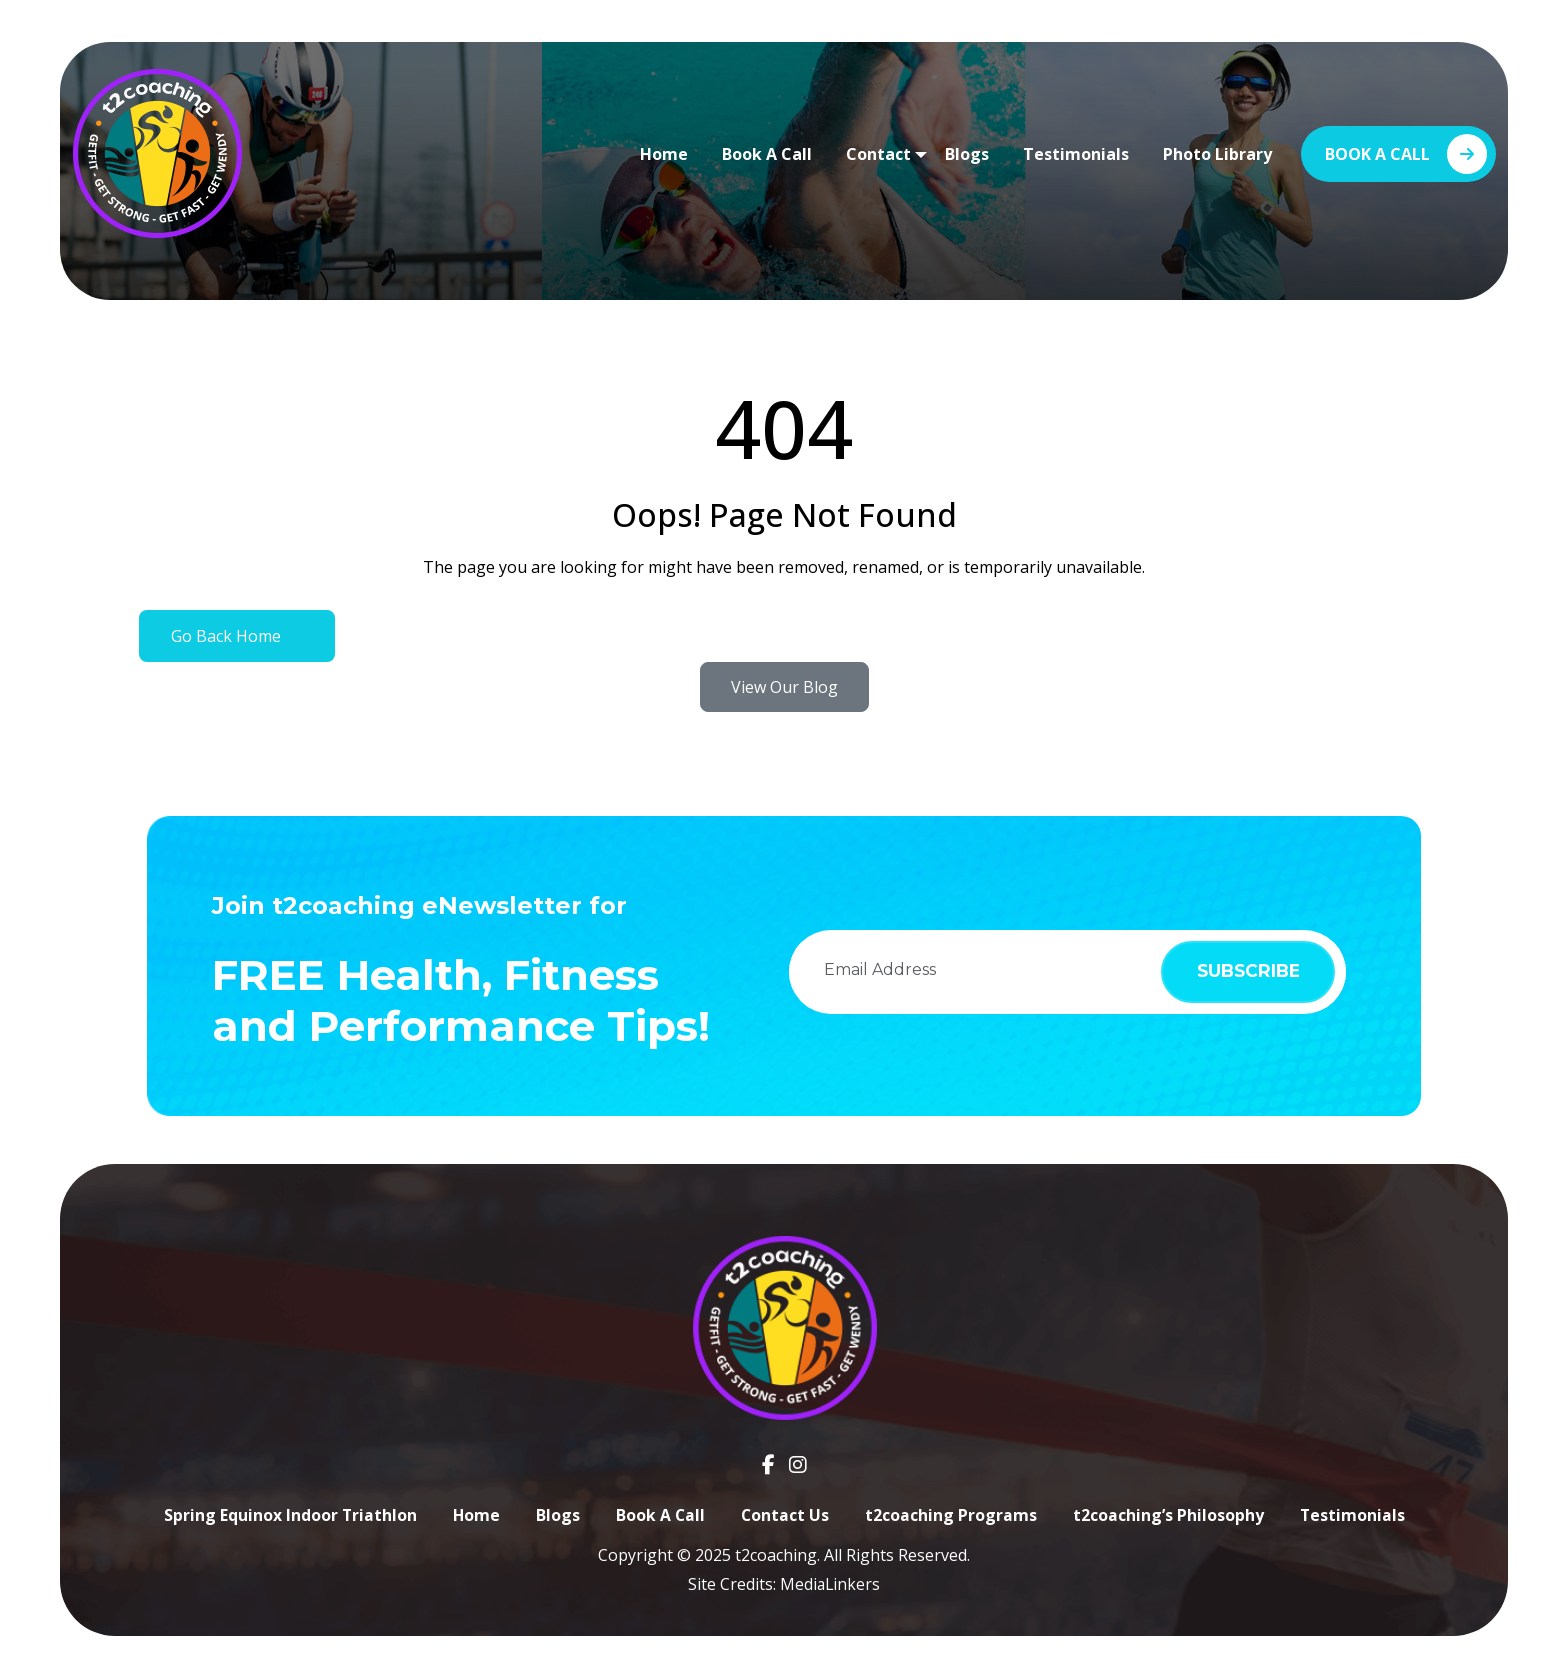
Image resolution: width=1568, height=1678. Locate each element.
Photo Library (1217, 154)
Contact (878, 154)
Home (664, 154)
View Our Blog (784, 687)
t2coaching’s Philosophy (1169, 1515)
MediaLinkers (830, 1584)
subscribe (1243, 971)
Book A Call (767, 154)
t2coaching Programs (952, 1515)
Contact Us (785, 1515)
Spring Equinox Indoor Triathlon (288, 1515)
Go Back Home (226, 636)
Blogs (967, 154)
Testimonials (1076, 154)
